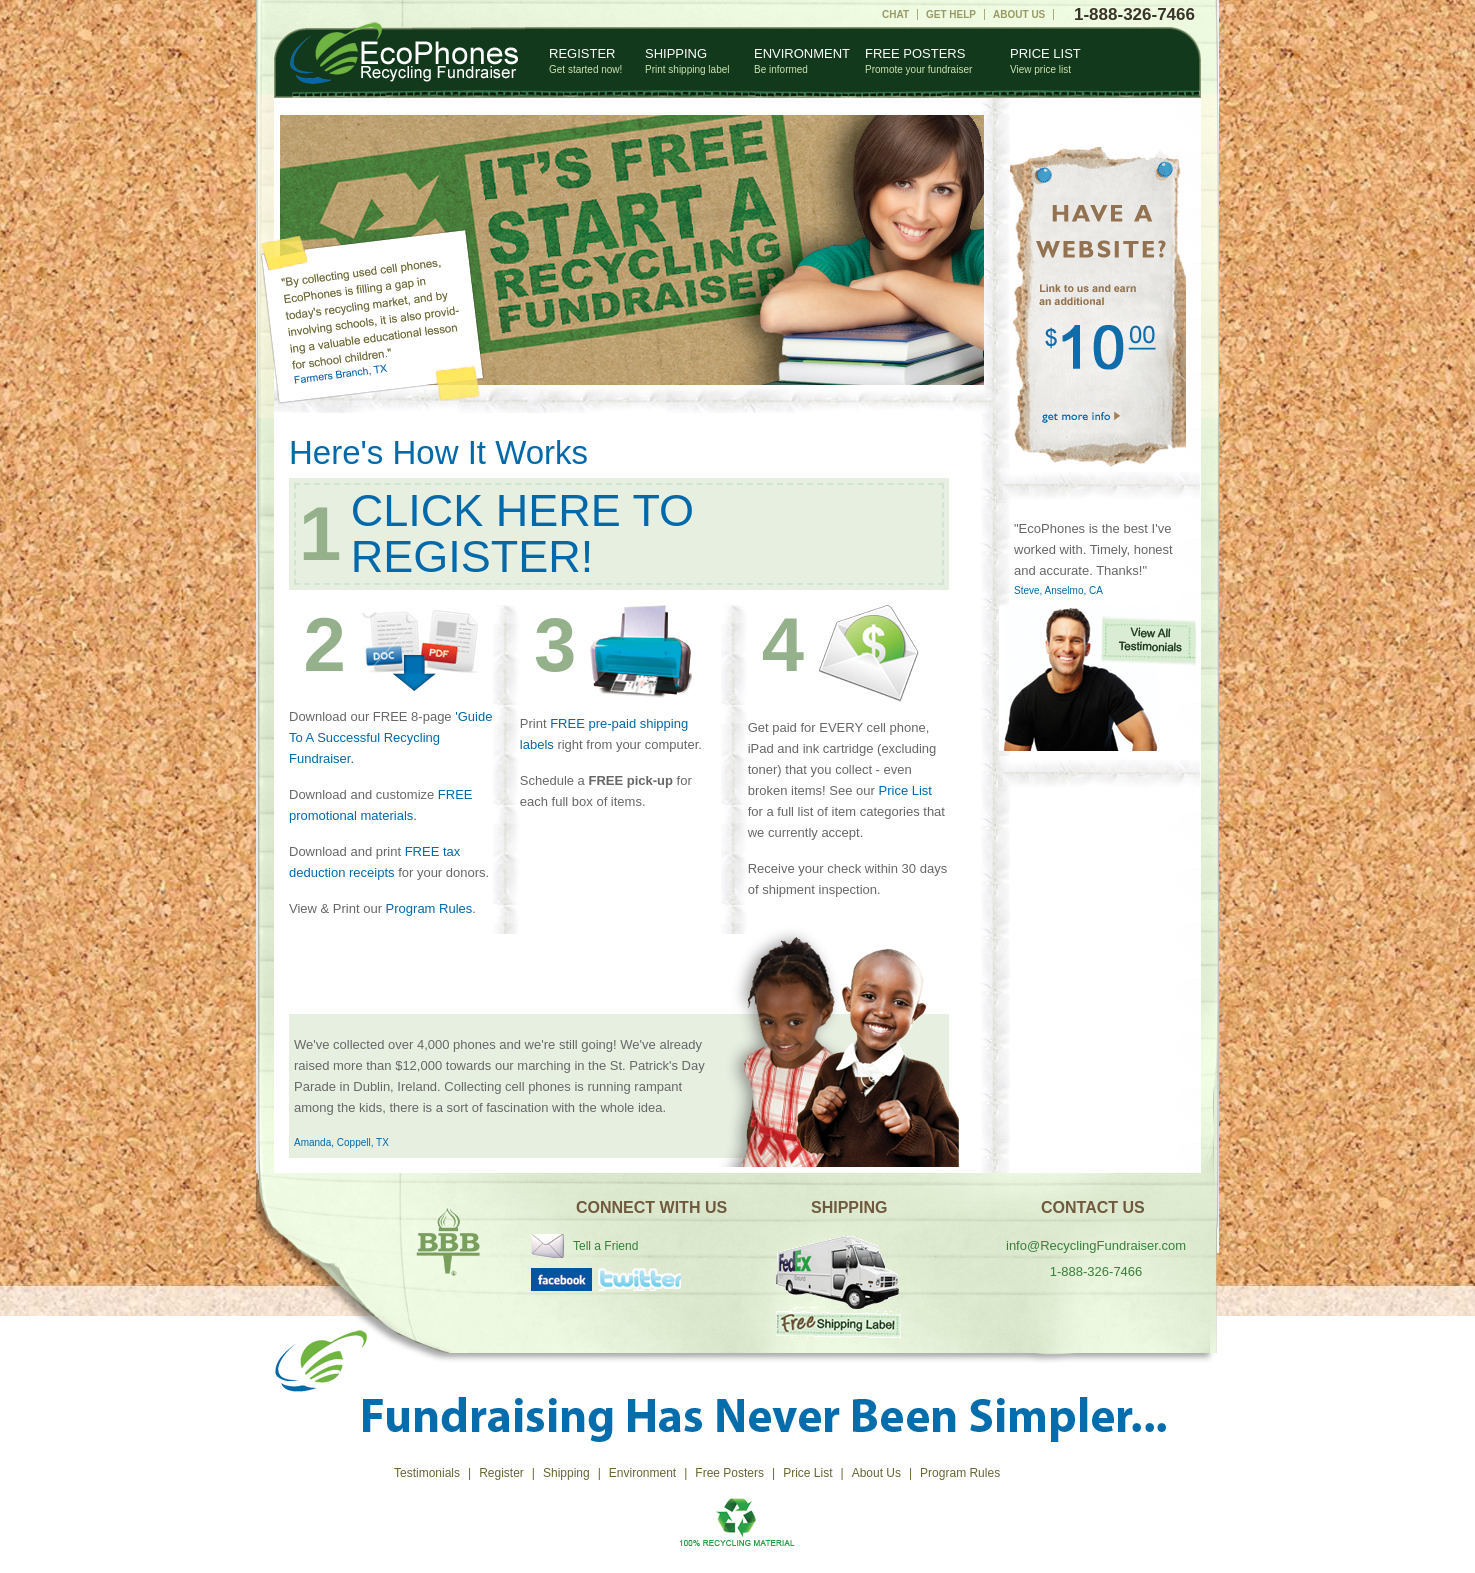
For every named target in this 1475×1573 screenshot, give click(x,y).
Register (585, 60)
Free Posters (918, 60)
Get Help (951, 14)
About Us (1019, 14)
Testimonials (427, 1473)
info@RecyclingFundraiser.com (1096, 1245)
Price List (1045, 60)
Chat (895, 14)
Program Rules (429, 908)
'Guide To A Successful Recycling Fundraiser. (390, 737)
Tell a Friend (605, 1246)
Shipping (687, 60)
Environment (802, 60)
